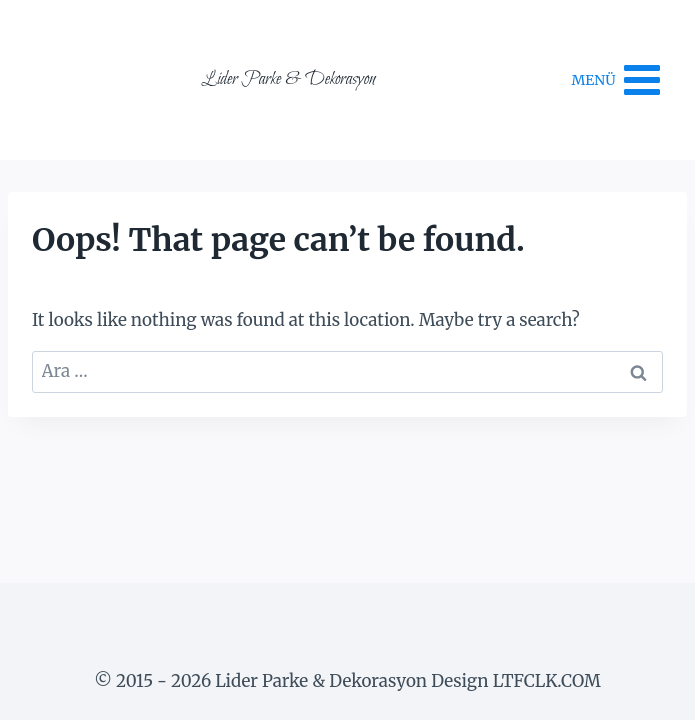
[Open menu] (617, 79)
